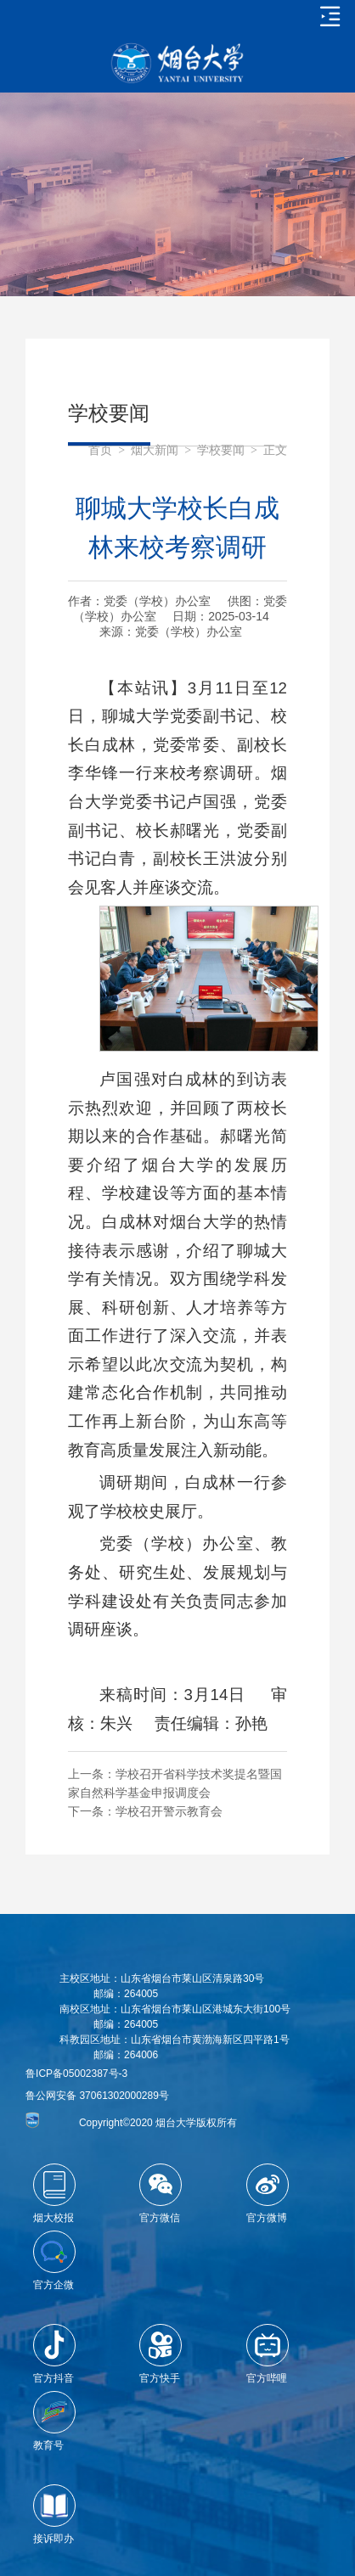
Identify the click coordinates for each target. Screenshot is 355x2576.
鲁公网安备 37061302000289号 (97, 2096)
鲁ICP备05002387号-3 (76, 2073)
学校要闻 (221, 450)
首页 (100, 450)
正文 (275, 450)
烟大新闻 (154, 450)
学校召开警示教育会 (169, 1811)
